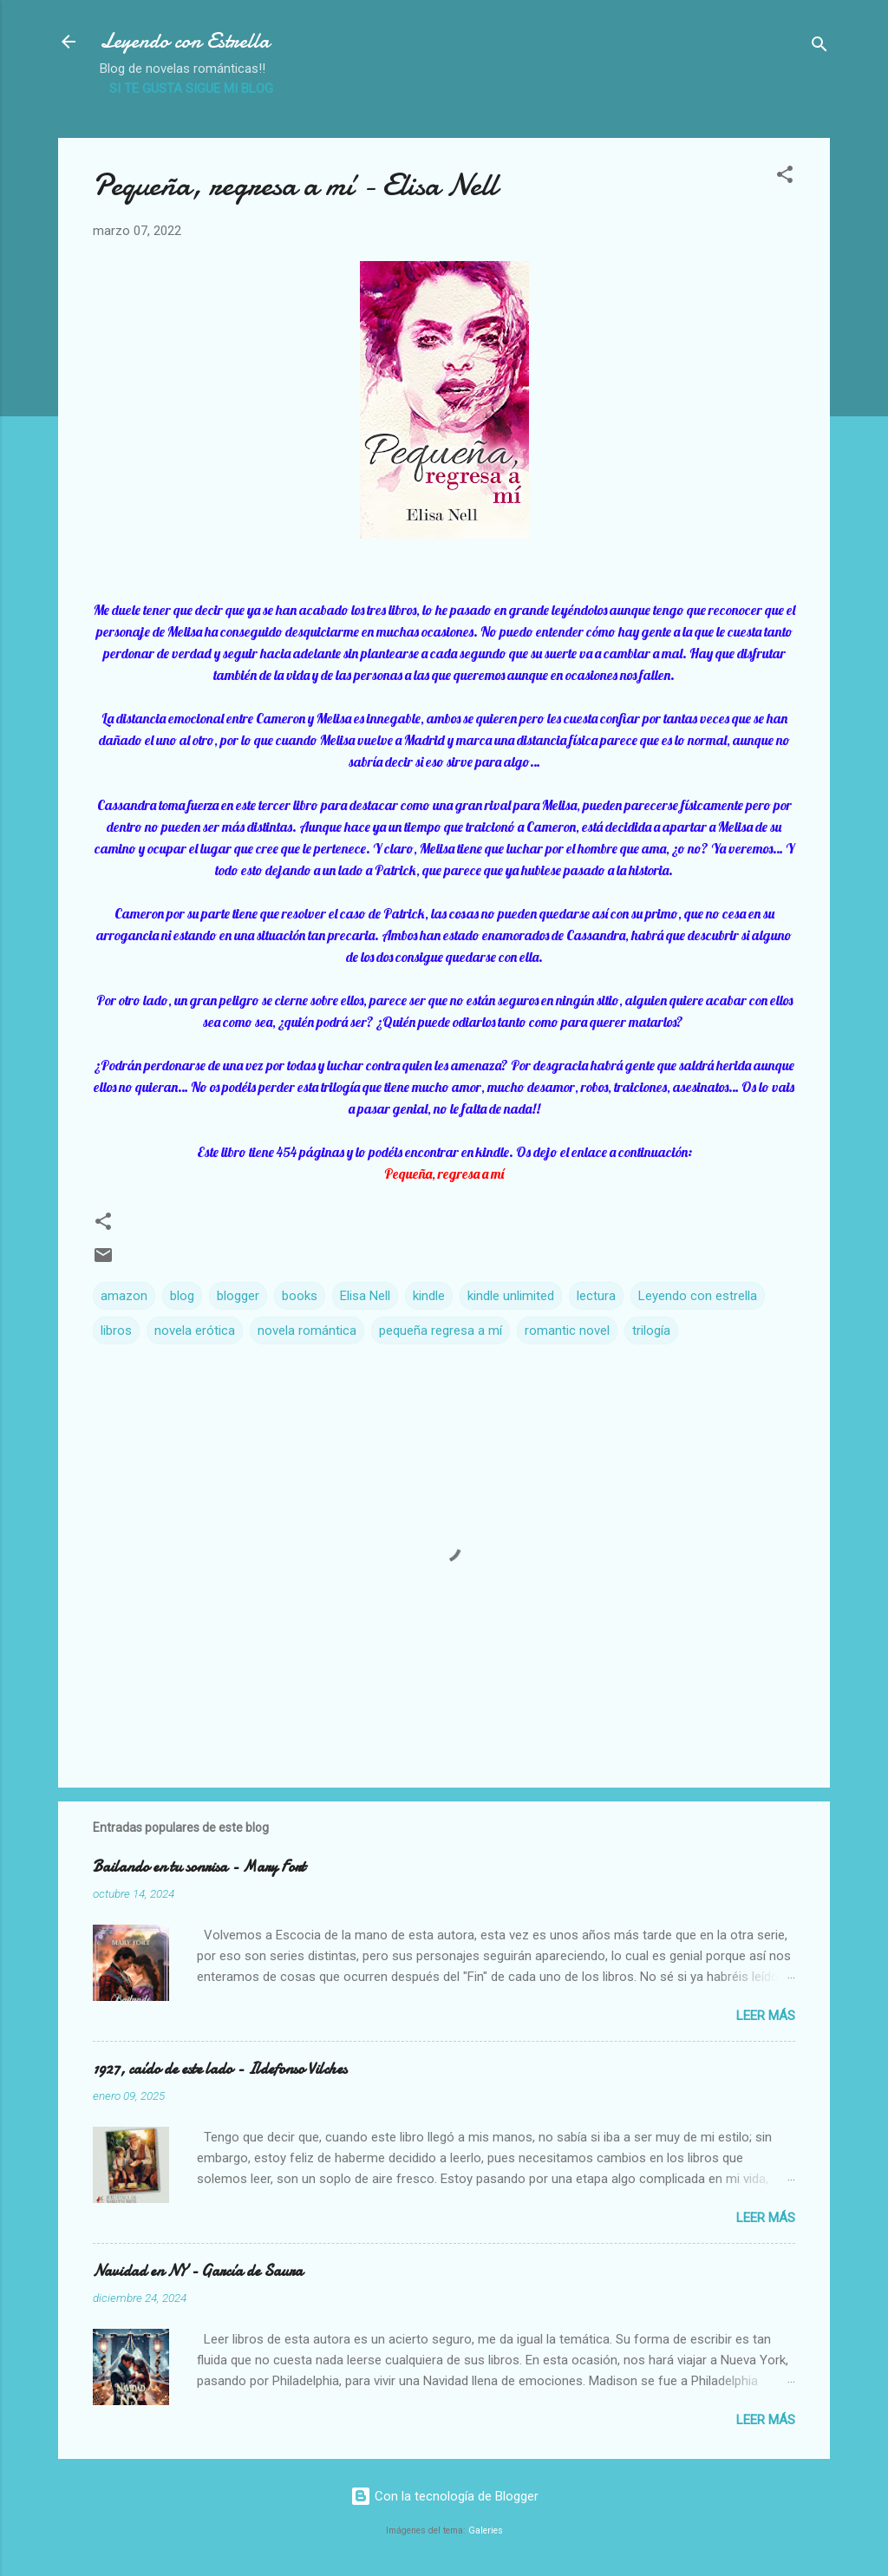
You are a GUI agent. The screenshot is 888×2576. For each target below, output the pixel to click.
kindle (429, 1296)
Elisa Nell (365, 1296)
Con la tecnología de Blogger (444, 2496)
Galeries (485, 2530)
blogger (238, 1296)
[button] (784, 177)
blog (182, 1296)
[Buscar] (819, 47)
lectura (596, 1296)
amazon (124, 1296)
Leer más (765, 2016)
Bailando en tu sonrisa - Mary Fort (199, 1867)
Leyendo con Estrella (185, 41)
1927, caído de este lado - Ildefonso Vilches (220, 2069)
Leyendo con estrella (697, 1296)
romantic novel (567, 1330)
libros (116, 1330)
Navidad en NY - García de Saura (198, 2271)
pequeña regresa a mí (440, 1330)
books (299, 1296)
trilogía (651, 1330)
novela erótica (194, 1330)
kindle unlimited (510, 1296)
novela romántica (307, 1330)
